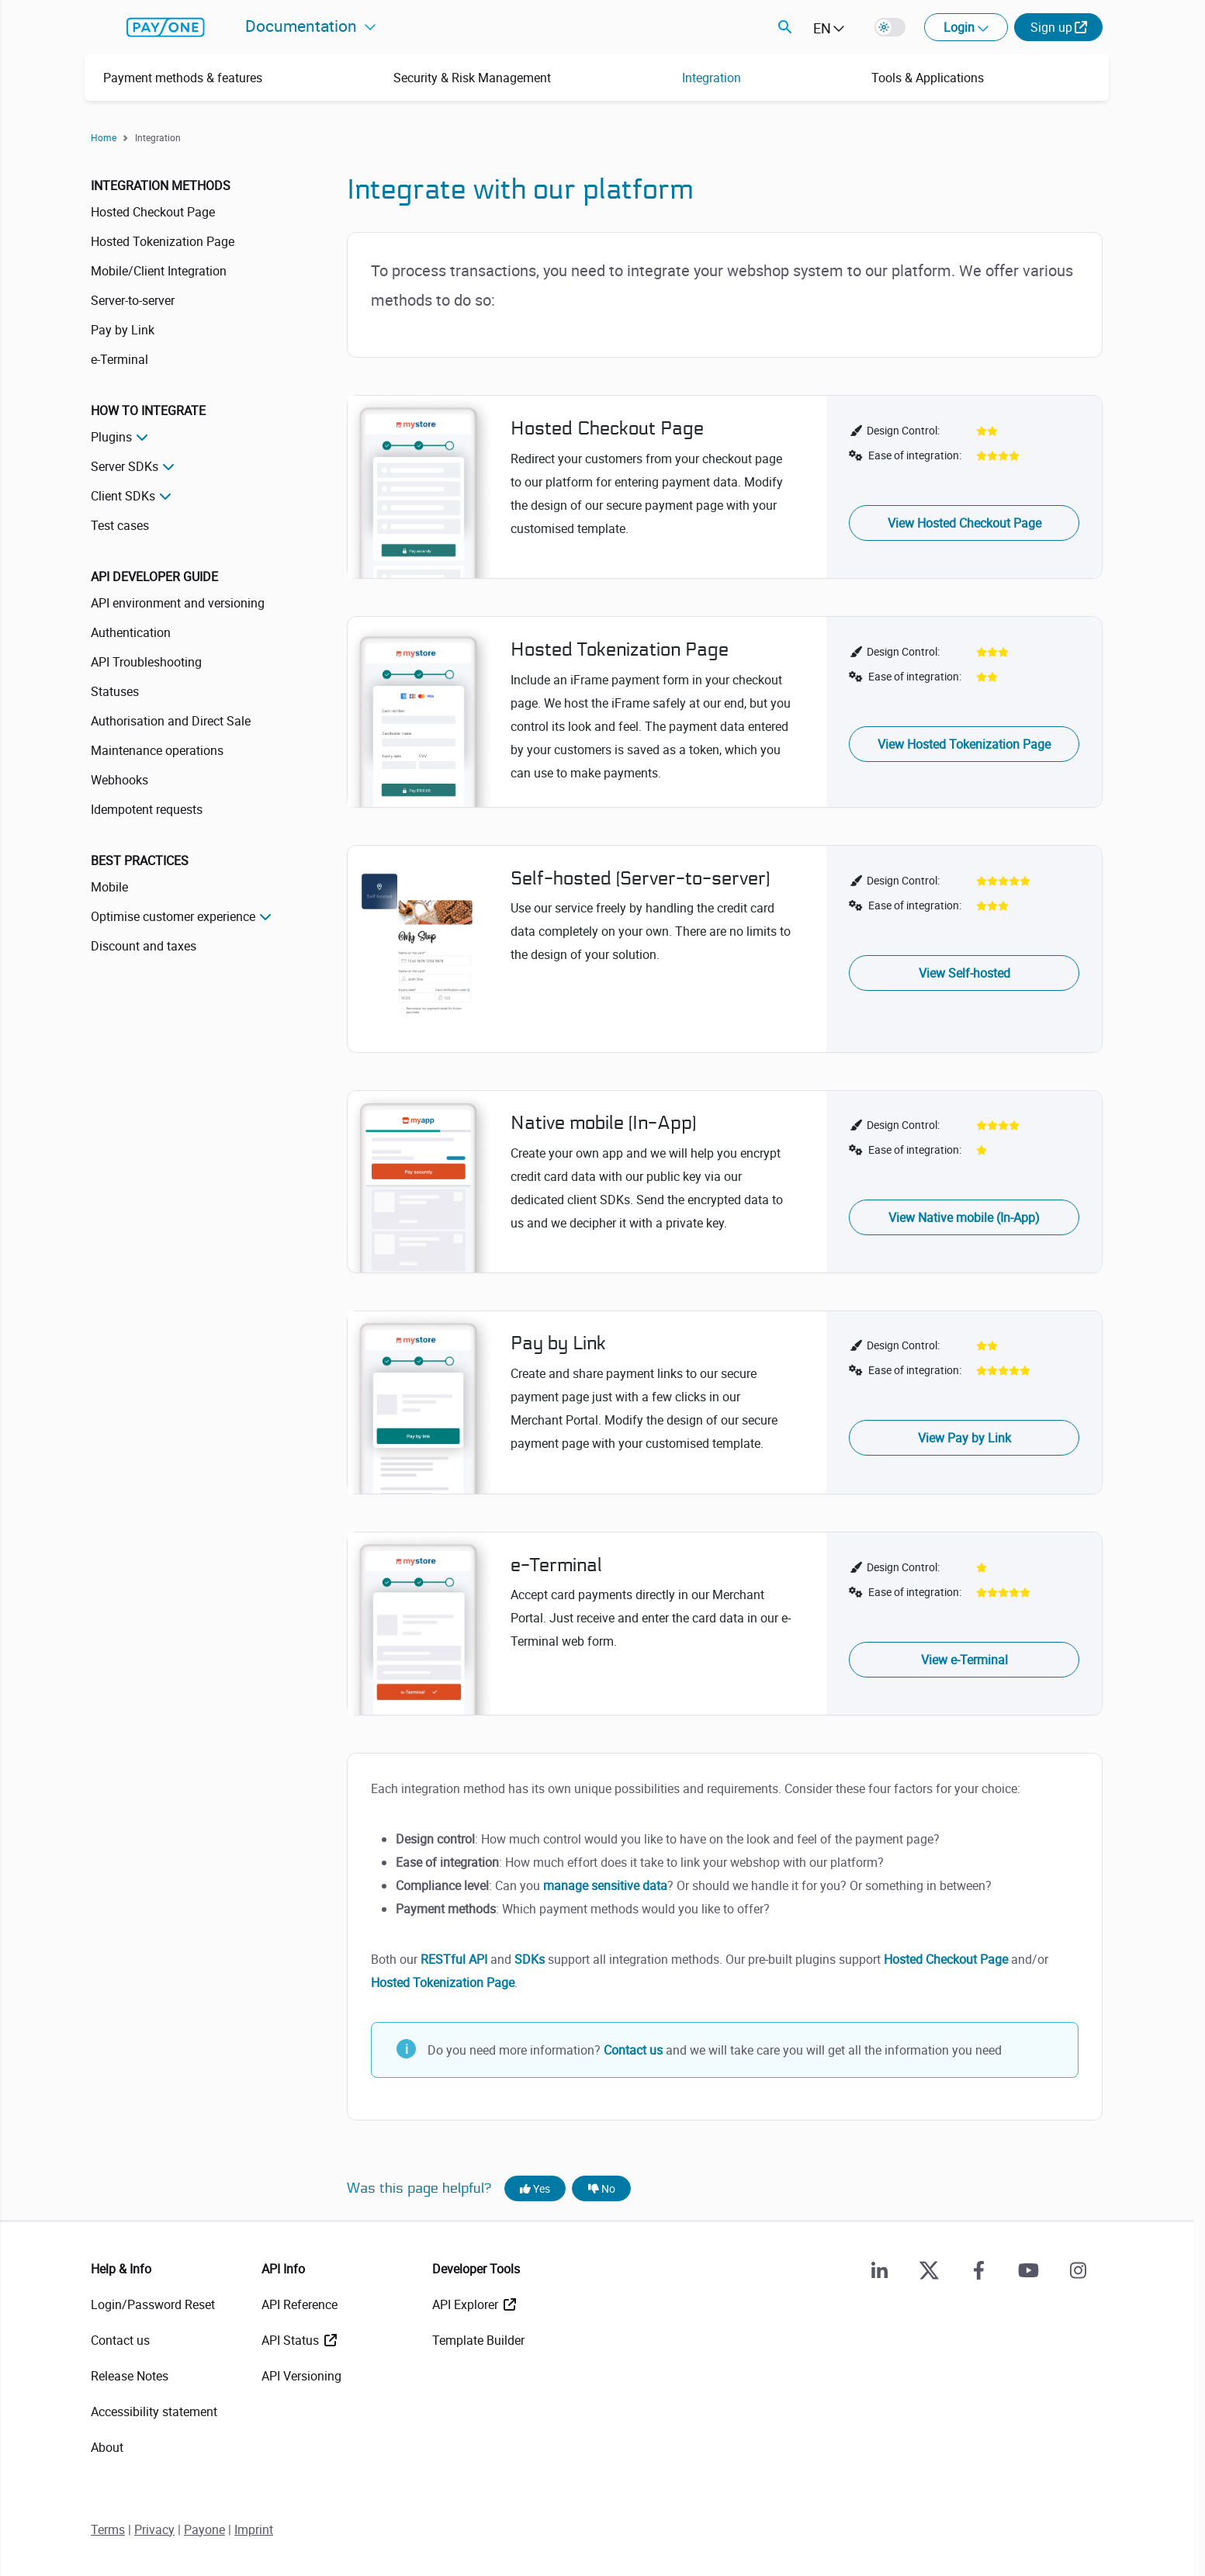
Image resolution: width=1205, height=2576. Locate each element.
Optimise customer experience (173, 916)
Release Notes (129, 2375)
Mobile (109, 886)
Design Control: (903, 430)
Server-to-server (133, 300)
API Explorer (466, 2304)
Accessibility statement (154, 2411)
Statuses (115, 691)
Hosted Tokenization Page (162, 241)
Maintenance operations (157, 750)
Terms (108, 2529)
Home (103, 137)
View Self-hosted (964, 973)
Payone (204, 2529)
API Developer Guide (154, 576)
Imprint (253, 2529)
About (107, 2447)
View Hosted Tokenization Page (964, 744)
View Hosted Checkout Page (964, 522)
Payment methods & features (182, 77)
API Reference (299, 2304)
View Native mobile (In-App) (964, 1217)
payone (166, 27)
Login (961, 27)
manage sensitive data (605, 1885)
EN (822, 28)
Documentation (303, 26)
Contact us (633, 2049)
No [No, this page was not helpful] (601, 2188)
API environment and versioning (178, 602)
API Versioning (301, 2375)
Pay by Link (122, 329)
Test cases (120, 525)
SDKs (529, 1959)
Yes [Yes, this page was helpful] (535, 2188)
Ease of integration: (914, 455)
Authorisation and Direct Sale (171, 720)
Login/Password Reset (153, 2304)
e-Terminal (119, 359)
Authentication (131, 632)
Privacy (154, 2529)
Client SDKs (123, 495)
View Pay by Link (964, 1437)
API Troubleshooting (146, 661)
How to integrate (148, 410)
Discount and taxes (143, 945)
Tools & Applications (927, 77)
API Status (291, 2340)
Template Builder (478, 2340)
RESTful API (454, 1959)
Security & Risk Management (472, 77)
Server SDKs (124, 466)
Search (785, 27)
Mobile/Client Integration (159, 270)
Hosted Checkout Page (153, 211)
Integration (711, 77)
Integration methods (160, 185)
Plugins (111, 436)
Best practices (140, 860)
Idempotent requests (147, 809)
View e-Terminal (964, 1659)
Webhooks (119, 779)
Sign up (1051, 27)
